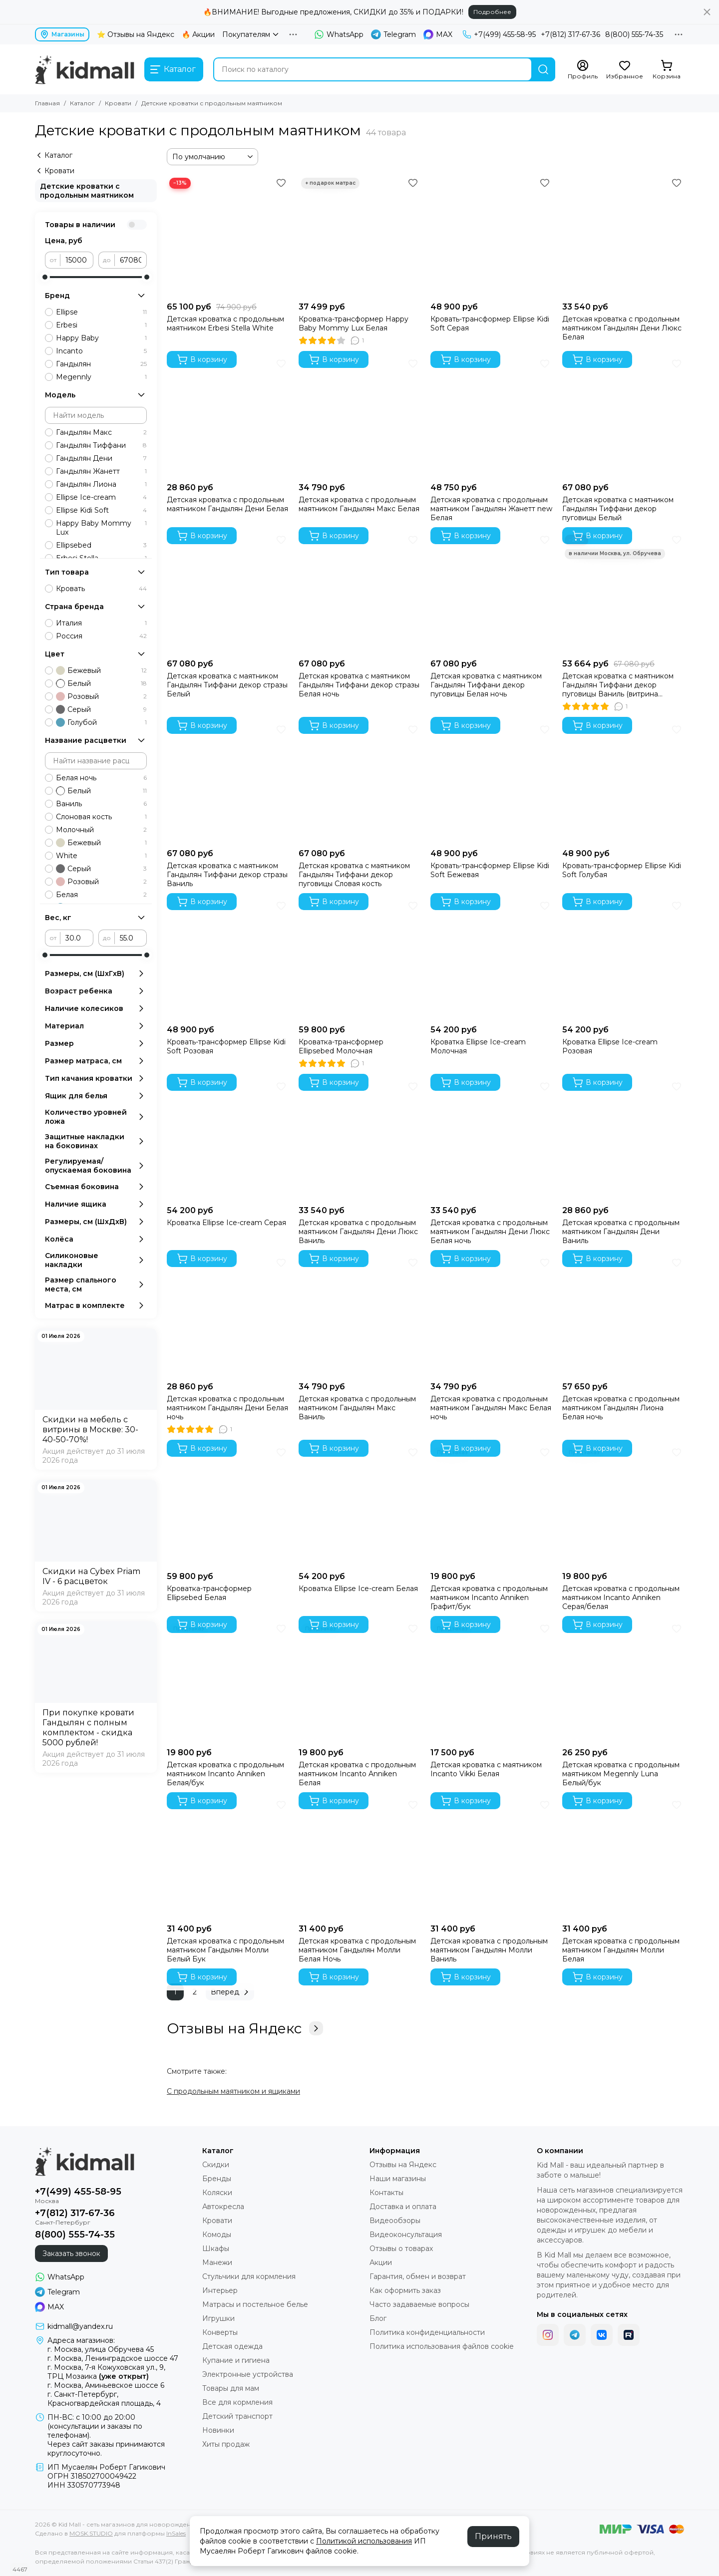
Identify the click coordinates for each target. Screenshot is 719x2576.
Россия (101, 636)
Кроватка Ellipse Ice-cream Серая (226, 1222)
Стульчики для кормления (249, 2276)
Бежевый (101, 670)
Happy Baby (101, 337)
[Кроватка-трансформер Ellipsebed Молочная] (359, 959)
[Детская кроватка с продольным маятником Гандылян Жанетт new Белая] (491, 417)
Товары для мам (230, 2388)
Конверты (220, 2332)
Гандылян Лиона (101, 484)
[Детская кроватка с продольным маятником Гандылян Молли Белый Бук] (228, 1858)
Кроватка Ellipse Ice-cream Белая (358, 1588)
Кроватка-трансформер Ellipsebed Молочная (341, 1046)
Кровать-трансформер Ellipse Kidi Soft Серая (489, 323)
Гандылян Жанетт (101, 471)
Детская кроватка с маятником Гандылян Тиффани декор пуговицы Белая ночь (486, 684)
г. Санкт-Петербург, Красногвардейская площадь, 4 (104, 2399)
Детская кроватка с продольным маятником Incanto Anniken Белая (357, 1773)
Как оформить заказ (405, 2290)
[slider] (45, 277)
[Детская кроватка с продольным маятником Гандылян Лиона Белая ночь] (623, 1316)
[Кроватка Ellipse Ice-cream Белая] (359, 1506)
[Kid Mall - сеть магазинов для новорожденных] (84, 69)
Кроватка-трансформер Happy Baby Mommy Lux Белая (353, 323)
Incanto (101, 350)
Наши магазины (397, 2178)
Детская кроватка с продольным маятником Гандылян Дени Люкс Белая (622, 328)
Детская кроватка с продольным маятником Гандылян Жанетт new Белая (491, 508)
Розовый (101, 696)
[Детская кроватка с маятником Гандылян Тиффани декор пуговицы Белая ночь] (491, 593)
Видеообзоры (394, 2220)
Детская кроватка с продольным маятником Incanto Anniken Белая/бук (225, 1773)
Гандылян (101, 363)
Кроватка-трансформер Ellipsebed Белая (209, 1593)
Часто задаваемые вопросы (419, 2304)
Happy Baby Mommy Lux (101, 528)
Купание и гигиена (236, 2360)
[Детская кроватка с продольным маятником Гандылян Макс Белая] (359, 417)
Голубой (101, 722)
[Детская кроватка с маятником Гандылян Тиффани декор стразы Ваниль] (228, 783)
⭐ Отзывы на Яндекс (135, 34)
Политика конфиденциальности (427, 2332)
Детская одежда (232, 2346)
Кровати (118, 103)
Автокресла (223, 2206)
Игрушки (218, 2318)
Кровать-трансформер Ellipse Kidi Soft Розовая (226, 1046)
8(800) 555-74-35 (634, 34)
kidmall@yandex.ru (80, 2326)
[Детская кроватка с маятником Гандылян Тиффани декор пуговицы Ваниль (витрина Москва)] (623, 593)
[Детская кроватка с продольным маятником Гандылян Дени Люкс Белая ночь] (491, 1140)
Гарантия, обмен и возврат (417, 2276)
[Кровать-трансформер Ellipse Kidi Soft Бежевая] (491, 783)
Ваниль (101, 803)
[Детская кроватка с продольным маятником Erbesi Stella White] (228, 236)
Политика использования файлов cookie (441, 2346)
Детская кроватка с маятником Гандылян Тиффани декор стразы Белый (227, 684)
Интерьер (220, 2290)
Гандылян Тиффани (101, 445)
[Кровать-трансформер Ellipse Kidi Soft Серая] (491, 236)
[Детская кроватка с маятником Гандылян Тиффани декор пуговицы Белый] (623, 417)
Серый (101, 709)
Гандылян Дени (101, 458)
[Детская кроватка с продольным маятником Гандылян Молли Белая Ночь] (359, 1858)
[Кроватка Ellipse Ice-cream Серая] (228, 1140)
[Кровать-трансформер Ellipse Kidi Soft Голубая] (623, 783)
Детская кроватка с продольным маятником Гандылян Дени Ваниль (621, 1231)
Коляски (217, 2192)
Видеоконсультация (405, 2234)
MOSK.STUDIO (91, 2533)
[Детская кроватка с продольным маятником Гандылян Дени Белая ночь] (228, 1316)
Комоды (216, 2234)
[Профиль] (582, 69)
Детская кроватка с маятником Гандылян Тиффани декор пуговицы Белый (618, 508)
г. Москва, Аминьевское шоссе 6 (105, 2385)
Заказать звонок (71, 2253)
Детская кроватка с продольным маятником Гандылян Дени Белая (227, 504)
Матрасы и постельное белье (255, 2304)
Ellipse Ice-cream (101, 497)
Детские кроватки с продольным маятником (87, 191)
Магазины (62, 34)
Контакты (386, 2192)
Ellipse (101, 312)
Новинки (218, 2430)
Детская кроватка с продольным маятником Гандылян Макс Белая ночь (490, 1407)
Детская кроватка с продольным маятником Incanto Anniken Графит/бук (489, 1597)
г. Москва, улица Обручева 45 (100, 2349)
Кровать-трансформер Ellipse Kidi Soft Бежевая (489, 870)
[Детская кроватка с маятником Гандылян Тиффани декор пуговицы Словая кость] (359, 783)
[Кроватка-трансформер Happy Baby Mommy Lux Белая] (359, 236)
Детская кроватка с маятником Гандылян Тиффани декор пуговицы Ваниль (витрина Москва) (618, 684)
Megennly (101, 376)
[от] (76, 260)
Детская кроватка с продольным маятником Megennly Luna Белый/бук (621, 1773)
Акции (380, 2262)
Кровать (101, 588)
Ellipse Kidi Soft (101, 510)
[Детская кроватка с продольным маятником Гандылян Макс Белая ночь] (491, 1316)
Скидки (215, 2164)
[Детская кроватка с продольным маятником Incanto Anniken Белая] (359, 1682)
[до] (131, 260)
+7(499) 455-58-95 (499, 34)
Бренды (216, 2178)
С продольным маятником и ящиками (233, 2091)
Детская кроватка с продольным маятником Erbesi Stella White (225, 323)
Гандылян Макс (101, 432)
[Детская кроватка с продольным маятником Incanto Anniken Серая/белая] (623, 1506)
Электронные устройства (247, 2374)
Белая (101, 894)
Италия (101, 623)
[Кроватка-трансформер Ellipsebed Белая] (228, 1506)
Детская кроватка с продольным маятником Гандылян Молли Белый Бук (225, 1949)
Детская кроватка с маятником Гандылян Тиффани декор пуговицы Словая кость (354, 874)
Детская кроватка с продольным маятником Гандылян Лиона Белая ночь (621, 1407)
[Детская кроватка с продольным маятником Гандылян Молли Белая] (623, 1858)
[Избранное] (624, 69)
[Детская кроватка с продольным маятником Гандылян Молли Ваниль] (491, 1858)
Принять (493, 2536)
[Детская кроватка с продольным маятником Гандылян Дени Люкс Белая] (623, 236)
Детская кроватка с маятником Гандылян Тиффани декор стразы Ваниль (227, 874)
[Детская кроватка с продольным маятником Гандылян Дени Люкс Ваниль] (359, 1140)
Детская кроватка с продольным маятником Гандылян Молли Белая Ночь (357, 1949)
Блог (377, 2318)
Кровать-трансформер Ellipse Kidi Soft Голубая (621, 870)
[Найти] (543, 69)
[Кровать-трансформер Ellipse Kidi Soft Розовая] (228, 959)
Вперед (231, 1991)
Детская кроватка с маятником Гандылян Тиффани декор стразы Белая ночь (359, 684)
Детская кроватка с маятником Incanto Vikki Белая (486, 1769)
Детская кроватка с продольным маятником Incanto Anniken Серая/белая (621, 1597)
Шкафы (215, 2248)
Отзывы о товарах (401, 2248)
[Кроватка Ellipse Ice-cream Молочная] (491, 959)
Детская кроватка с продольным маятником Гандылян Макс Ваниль (357, 1407)
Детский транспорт (237, 2416)
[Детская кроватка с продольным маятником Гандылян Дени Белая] (228, 417)
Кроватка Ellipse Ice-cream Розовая (610, 1046)
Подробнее (492, 11)
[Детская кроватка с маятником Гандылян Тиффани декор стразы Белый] (228, 593)
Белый (101, 683)
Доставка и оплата (402, 2206)
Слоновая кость (101, 816)
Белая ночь (101, 777)
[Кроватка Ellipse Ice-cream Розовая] (623, 959)
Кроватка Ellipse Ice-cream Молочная (478, 1046)
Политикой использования (364, 2541)
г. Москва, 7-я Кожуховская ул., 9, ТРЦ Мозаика (106, 2372)
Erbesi (101, 325)
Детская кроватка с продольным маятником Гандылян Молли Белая (621, 1949)
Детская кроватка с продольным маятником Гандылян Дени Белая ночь (227, 1407)
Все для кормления (237, 2402)
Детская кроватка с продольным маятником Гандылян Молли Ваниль (489, 1949)
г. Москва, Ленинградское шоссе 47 (112, 2358)
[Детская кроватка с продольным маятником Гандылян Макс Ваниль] (359, 1316)
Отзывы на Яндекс (245, 2028)
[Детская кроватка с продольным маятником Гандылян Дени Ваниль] (623, 1140)
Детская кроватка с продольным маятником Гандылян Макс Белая (359, 504)
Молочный (101, 829)
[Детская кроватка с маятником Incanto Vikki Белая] (491, 1682)
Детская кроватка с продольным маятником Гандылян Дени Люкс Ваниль (358, 1231)
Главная (47, 103)
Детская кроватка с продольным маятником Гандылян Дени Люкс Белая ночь (490, 1231)
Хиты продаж (226, 2444)
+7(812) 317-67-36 (570, 34)
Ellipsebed (101, 545)
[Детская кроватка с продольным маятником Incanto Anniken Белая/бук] (228, 1682)
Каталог (82, 103)
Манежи (217, 2262)
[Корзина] (666, 69)
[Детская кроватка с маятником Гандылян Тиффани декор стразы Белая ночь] (359, 593)
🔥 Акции (198, 34)
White (101, 855)
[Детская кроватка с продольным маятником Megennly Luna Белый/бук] (623, 1682)
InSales (176, 2533)
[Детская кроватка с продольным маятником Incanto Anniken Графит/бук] (491, 1506)
